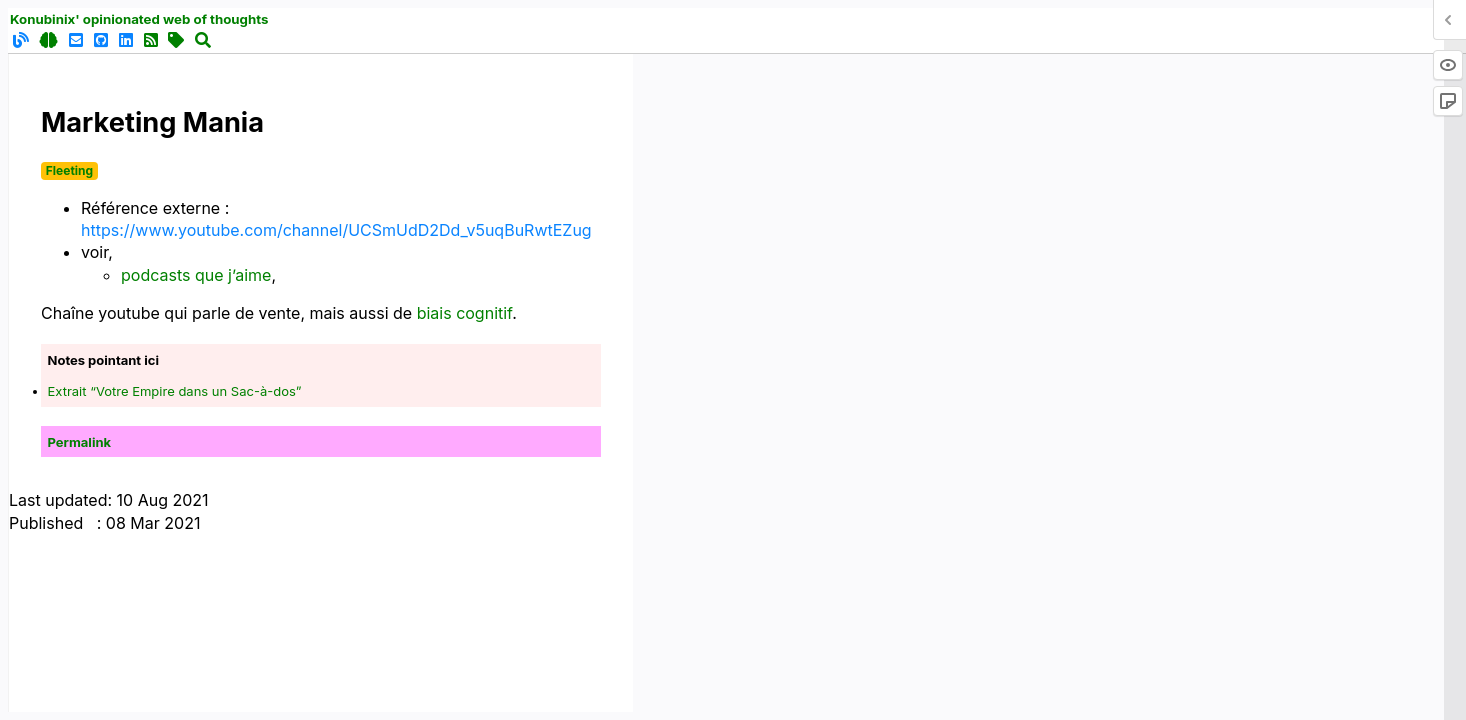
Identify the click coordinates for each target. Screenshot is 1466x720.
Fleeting (69, 170)
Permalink (80, 442)
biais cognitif (464, 313)
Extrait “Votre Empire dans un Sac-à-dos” (175, 391)
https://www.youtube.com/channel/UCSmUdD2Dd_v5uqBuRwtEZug (336, 230)
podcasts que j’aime (196, 275)
